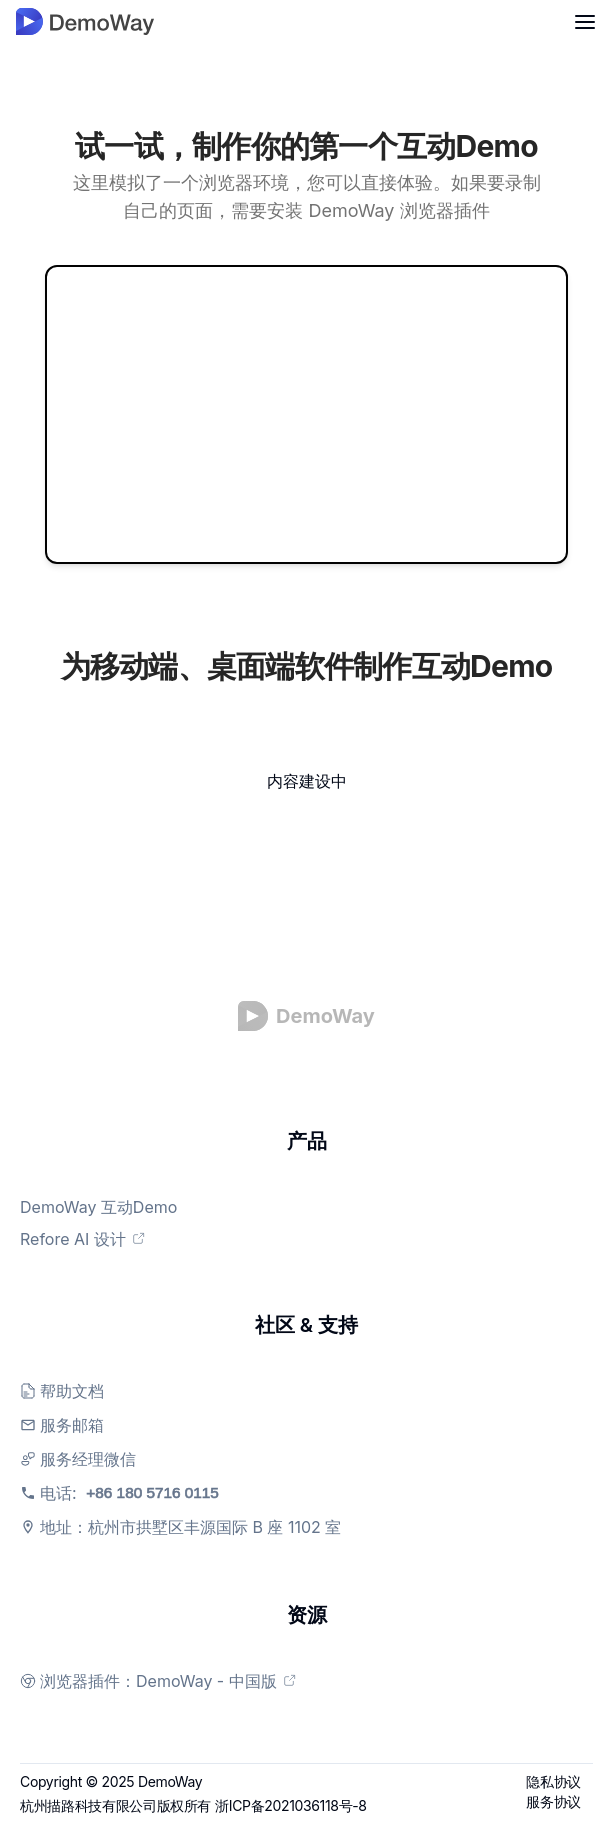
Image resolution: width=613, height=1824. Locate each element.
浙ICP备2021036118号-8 (291, 1805)
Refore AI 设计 (93, 1239)
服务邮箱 (72, 1425)
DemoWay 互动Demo (108, 1207)
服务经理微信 (88, 1459)
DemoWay (170, 1781)
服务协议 (553, 1801)
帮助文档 (72, 1391)
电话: (160, 1493)
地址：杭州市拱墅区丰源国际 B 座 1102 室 (190, 1527)
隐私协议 (553, 1781)
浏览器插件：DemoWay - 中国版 (168, 1681)
